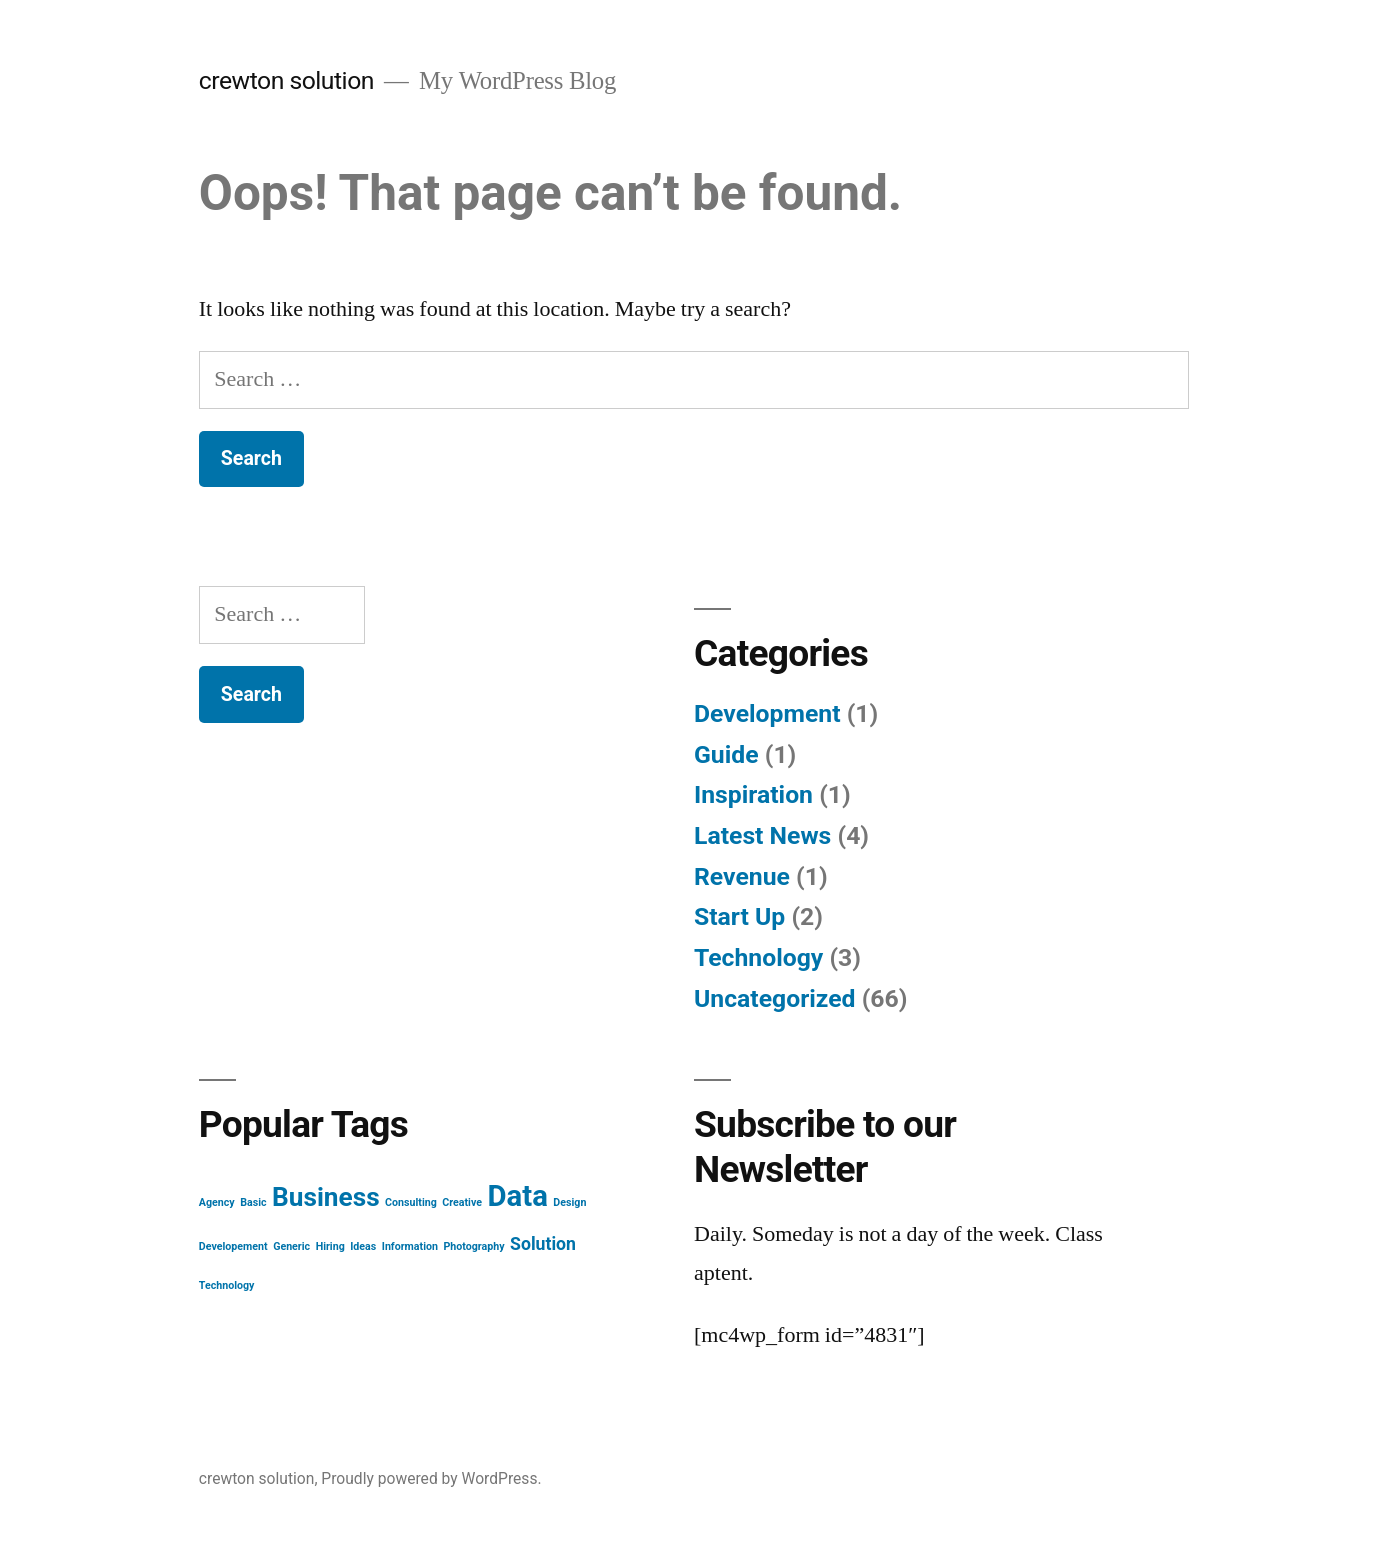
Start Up (739, 916)
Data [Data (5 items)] (518, 1196)
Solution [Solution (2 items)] (543, 1244)
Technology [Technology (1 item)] (227, 1285)
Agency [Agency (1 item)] (217, 1202)
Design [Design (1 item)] (569, 1202)
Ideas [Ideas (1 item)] (363, 1246)
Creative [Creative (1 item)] (462, 1202)
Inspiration (753, 794)
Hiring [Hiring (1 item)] (330, 1246)
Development (767, 713)
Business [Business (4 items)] (326, 1197)
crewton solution (286, 80)
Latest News (762, 835)
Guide (726, 754)
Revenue (742, 876)
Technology (758, 957)
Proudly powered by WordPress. (431, 1478)
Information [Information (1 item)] (410, 1246)
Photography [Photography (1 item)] (473, 1246)
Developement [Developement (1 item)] (233, 1246)
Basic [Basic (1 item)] (253, 1202)
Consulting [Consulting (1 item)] (411, 1202)
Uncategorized (775, 998)
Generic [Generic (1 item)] (291, 1246)
